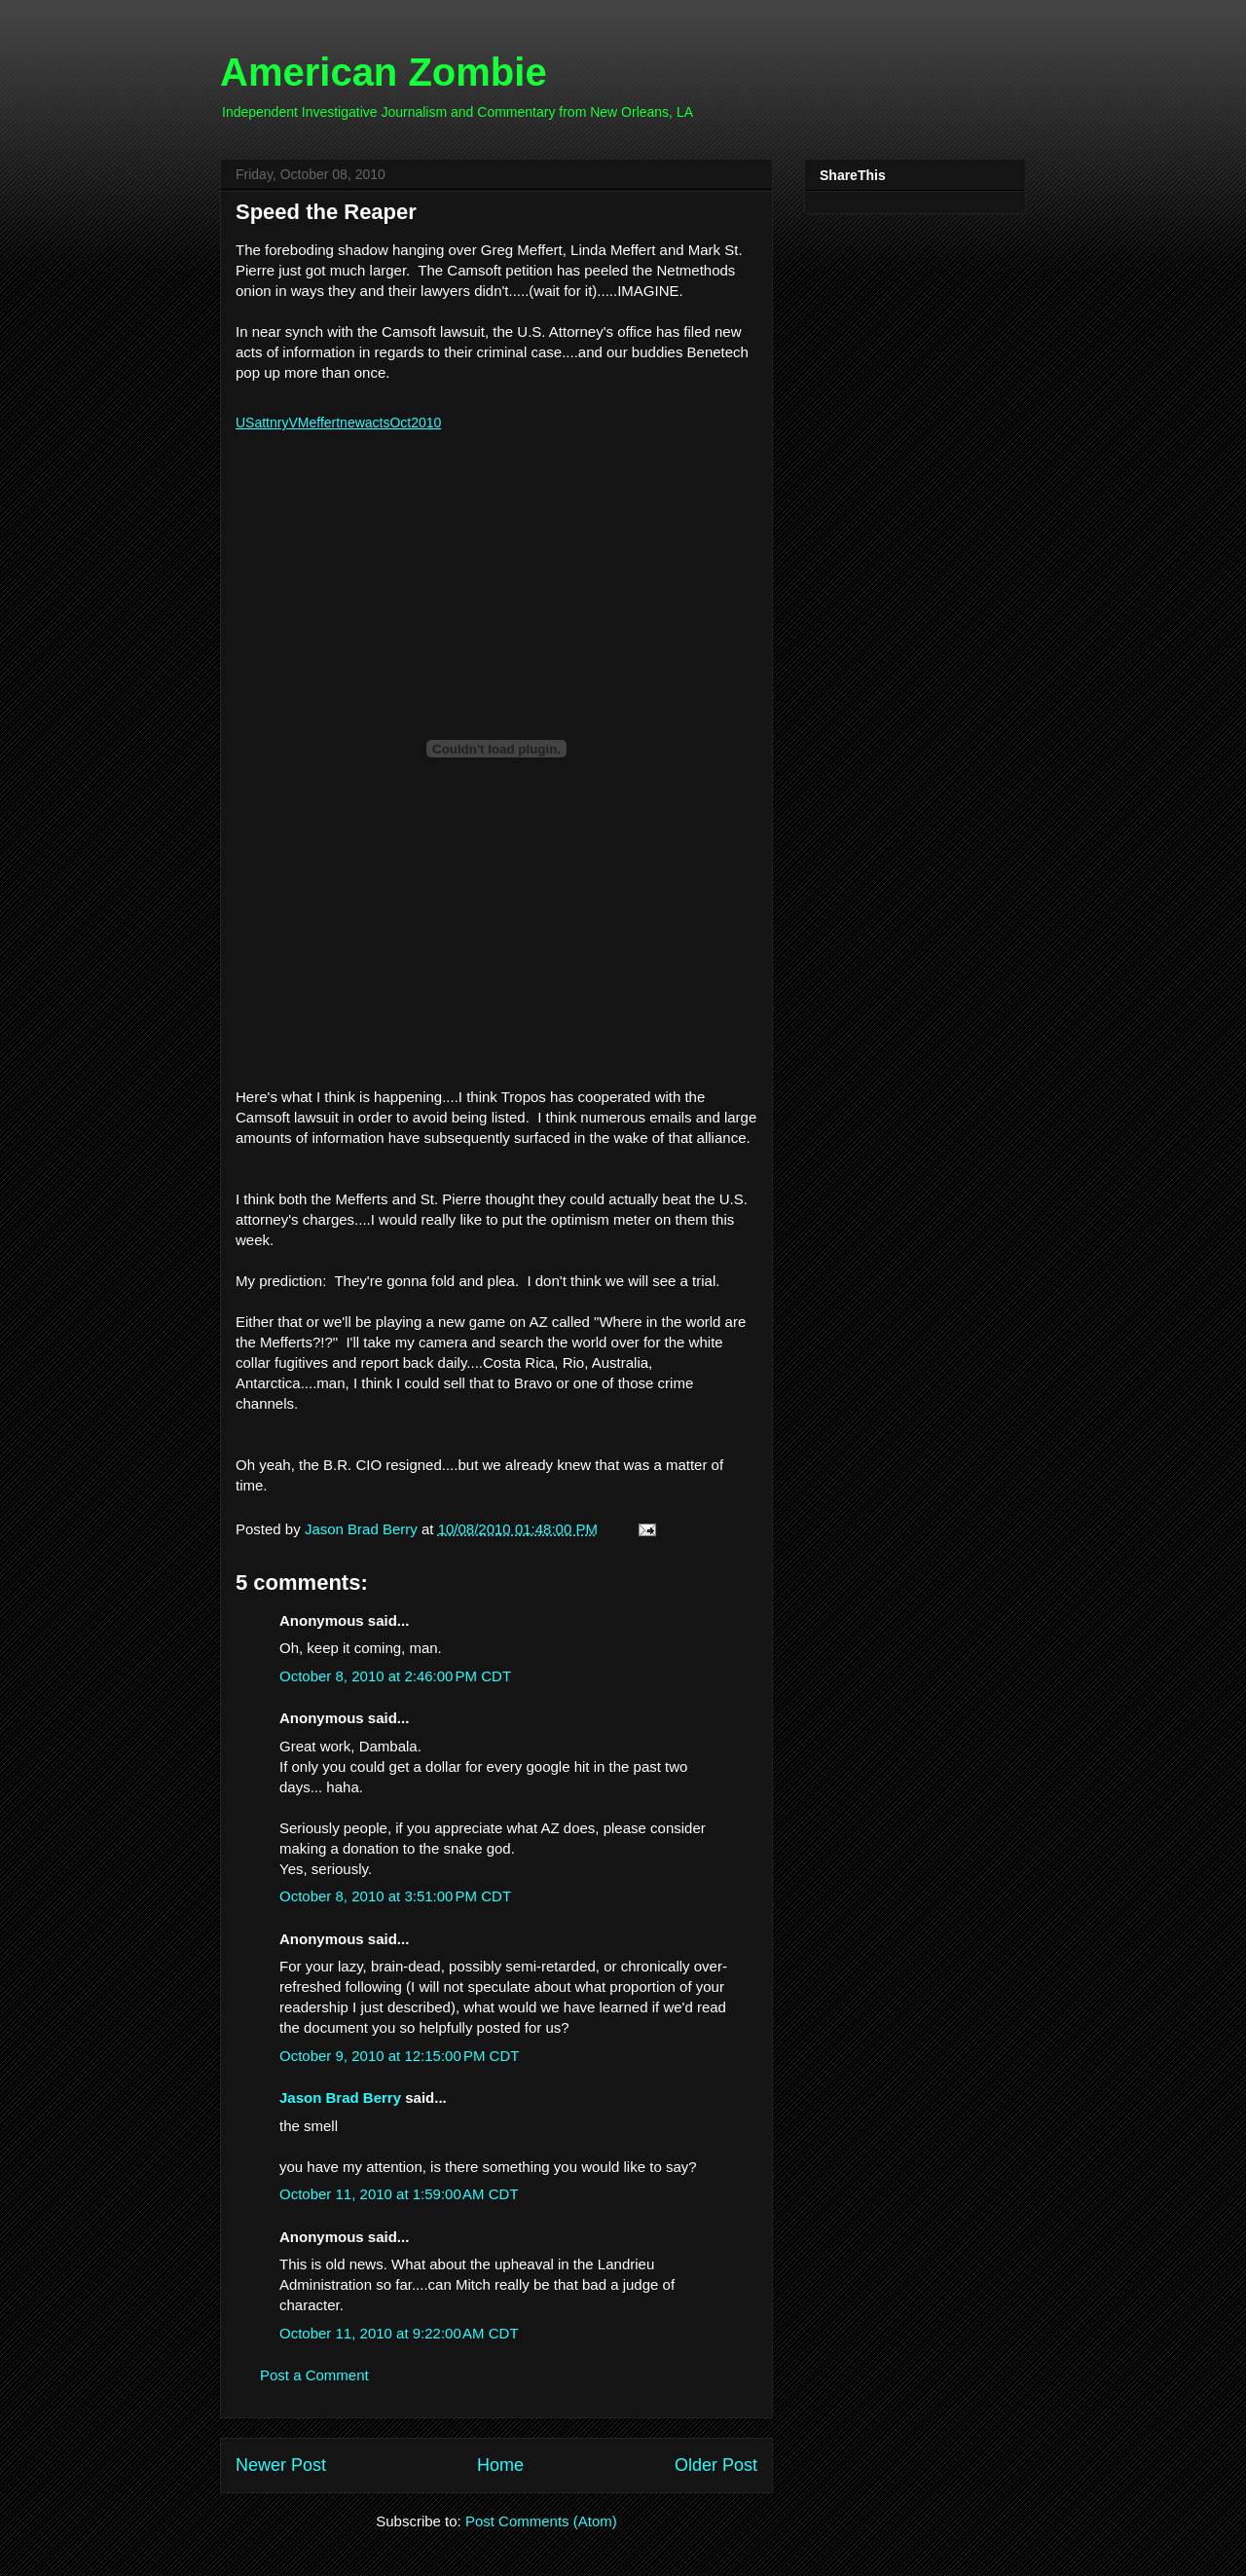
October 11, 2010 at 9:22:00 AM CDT (399, 2333)
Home (500, 2465)
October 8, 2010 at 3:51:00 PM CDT (395, 1896)
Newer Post (281, 2465)
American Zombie (383, 72)
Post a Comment (314, 2375)
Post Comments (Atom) (541, 2521)
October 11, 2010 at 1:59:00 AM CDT (399, 2194)
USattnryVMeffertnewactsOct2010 (338, 422)
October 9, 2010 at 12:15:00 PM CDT (399, 2055)
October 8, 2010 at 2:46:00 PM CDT (395, 1676)
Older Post (716, 2465)
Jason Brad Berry (340, 2097)
